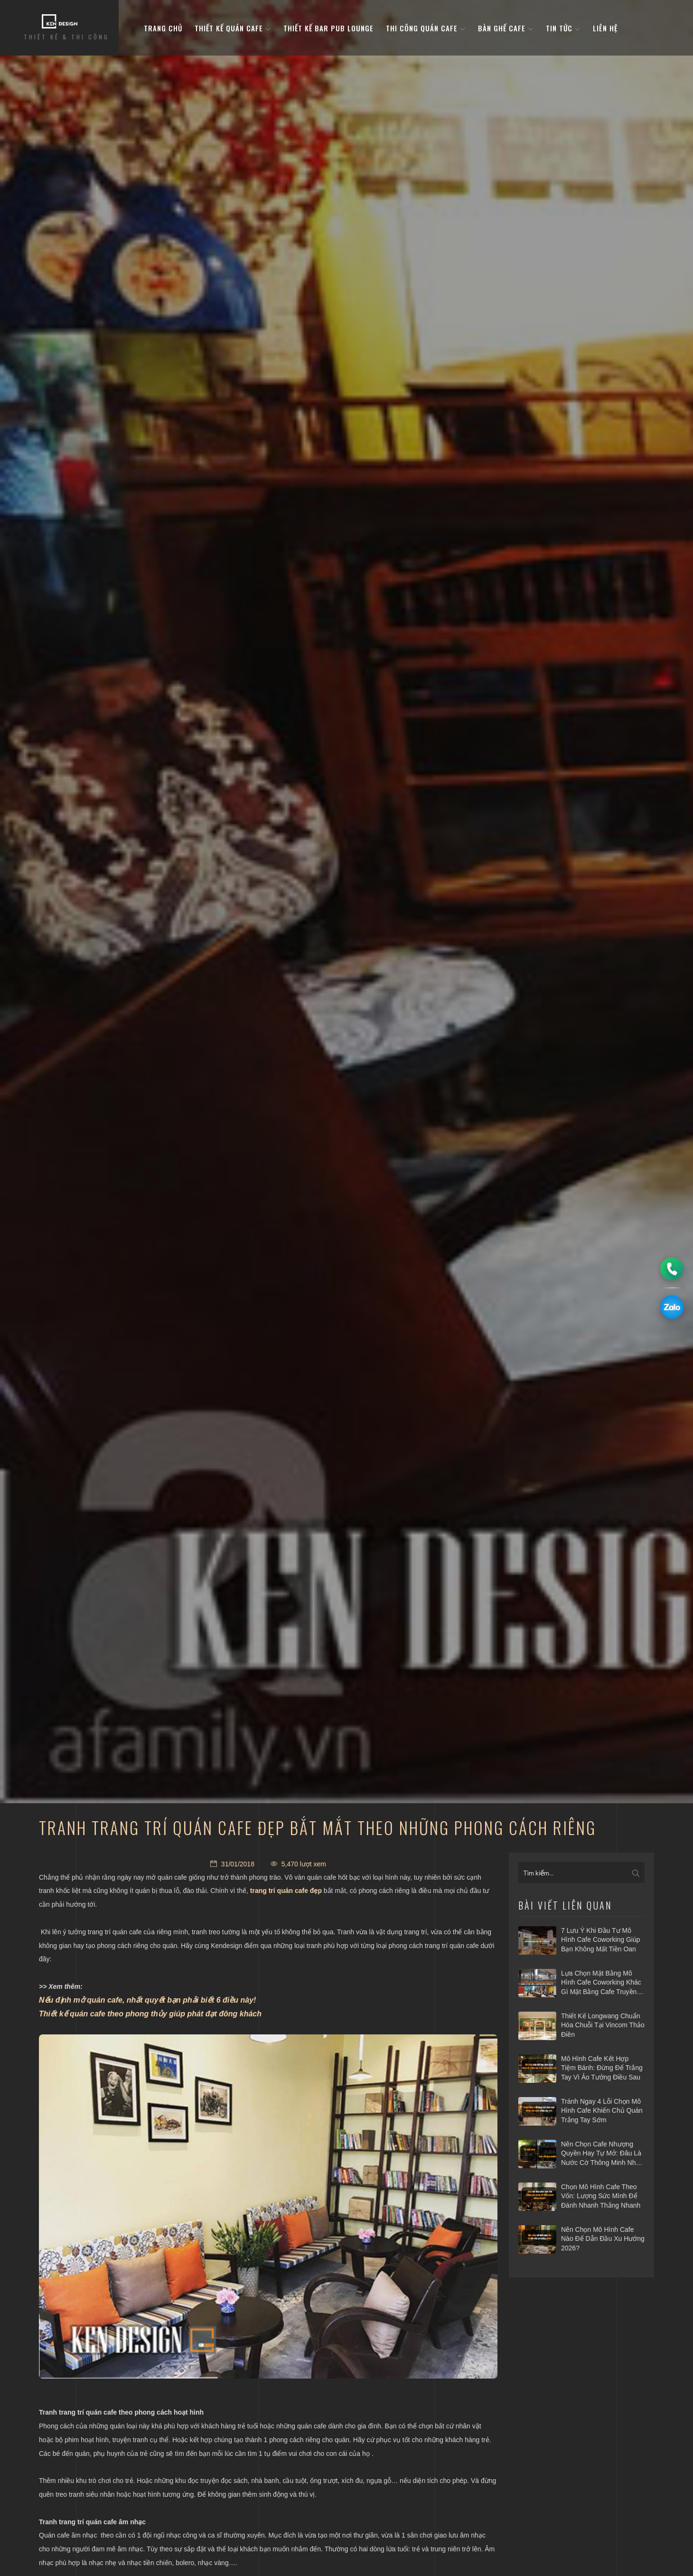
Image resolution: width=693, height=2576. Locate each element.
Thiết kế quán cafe (233, 28)
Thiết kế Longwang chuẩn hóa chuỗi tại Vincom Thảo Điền (603, 2025)
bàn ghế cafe (506, 28)
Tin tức (563, 28)
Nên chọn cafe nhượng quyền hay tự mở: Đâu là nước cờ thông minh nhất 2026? (601, 2154)
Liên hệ (605, 28)
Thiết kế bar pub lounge (328, 28)
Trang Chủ (163, 28)
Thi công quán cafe (426, 28)
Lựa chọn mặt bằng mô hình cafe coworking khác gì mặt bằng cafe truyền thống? (601, 1983)
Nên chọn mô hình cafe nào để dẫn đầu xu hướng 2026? (603, 2239)
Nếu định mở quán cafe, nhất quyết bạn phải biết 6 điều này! (147, 2000)
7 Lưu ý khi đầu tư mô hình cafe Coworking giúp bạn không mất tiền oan (600, 1940)
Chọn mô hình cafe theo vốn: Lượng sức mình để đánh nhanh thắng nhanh (600, 2196)
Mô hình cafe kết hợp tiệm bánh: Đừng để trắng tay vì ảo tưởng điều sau (602, 2068)
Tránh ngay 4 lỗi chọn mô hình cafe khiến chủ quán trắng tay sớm (602, 2111)
